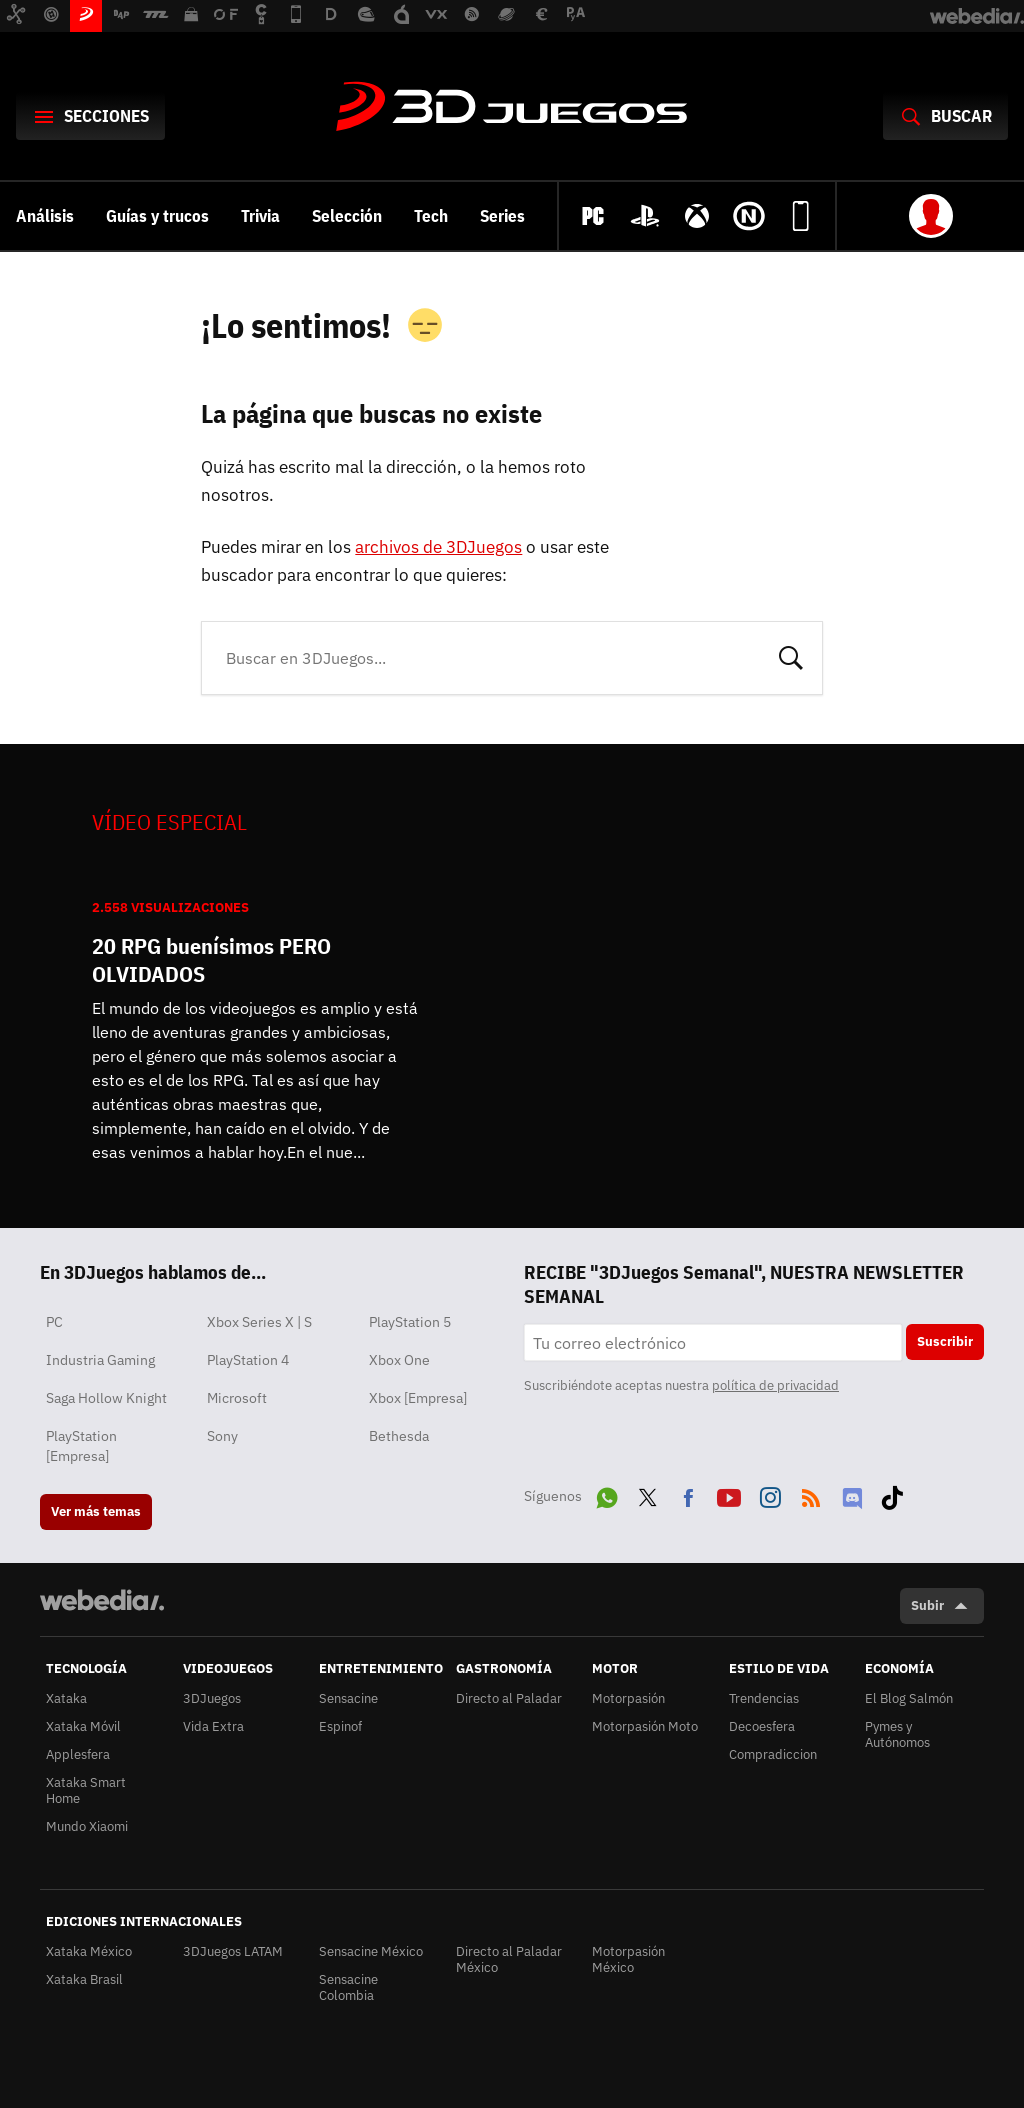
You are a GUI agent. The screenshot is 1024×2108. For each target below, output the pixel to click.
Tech (431, 216)
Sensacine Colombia (348, 1987)
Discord (852, 1494)
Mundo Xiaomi (87, 1826)
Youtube (729, 1494)
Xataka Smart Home (86, 1790)
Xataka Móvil (83, 1726)
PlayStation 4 (248, 1360)
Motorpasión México (628, 1959)
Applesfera (78, 1754)
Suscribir (945, 1341)
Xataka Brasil (84, 1979)
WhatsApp (607, 1494)
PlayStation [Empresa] (81, 1446)
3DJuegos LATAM (233, 1951)
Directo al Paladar (509, 1698)
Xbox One (399, 1360)
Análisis (45, 216)
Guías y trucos (157, 216)
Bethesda (399, 1436)
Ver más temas (96, 1511)
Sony (222, 1436)
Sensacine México (371, 1951)
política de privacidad (775, 1385)
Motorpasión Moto (645, 1726)
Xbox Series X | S (259, 1322)
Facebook (688, 1494)
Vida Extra (213, 1726)
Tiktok (892, 1494)
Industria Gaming (100, 1360)
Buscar (791, 656)
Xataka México (89, 1951)
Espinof (340, 1726)
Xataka (66, 1698)
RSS (811, 1494)
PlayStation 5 (410, 1322)
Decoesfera (762, 1726)
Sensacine (348, 1698)
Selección (347, 216)
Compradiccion (773, 1754)
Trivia (260, 216)
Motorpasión (628, 1698)
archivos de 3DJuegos (438, 547)
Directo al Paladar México (509, 1959)
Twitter (648, 1494)
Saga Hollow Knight (106, 1398)
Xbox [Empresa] (418, 1398)
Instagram (770, 1494)
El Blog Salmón (909, 1698)
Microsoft (237, 1398)
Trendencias (764, 1698)
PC (54, 1322)
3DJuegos (512, 108)
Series (502, 216)
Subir (927, 1605)
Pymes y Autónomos (897, 1734)
